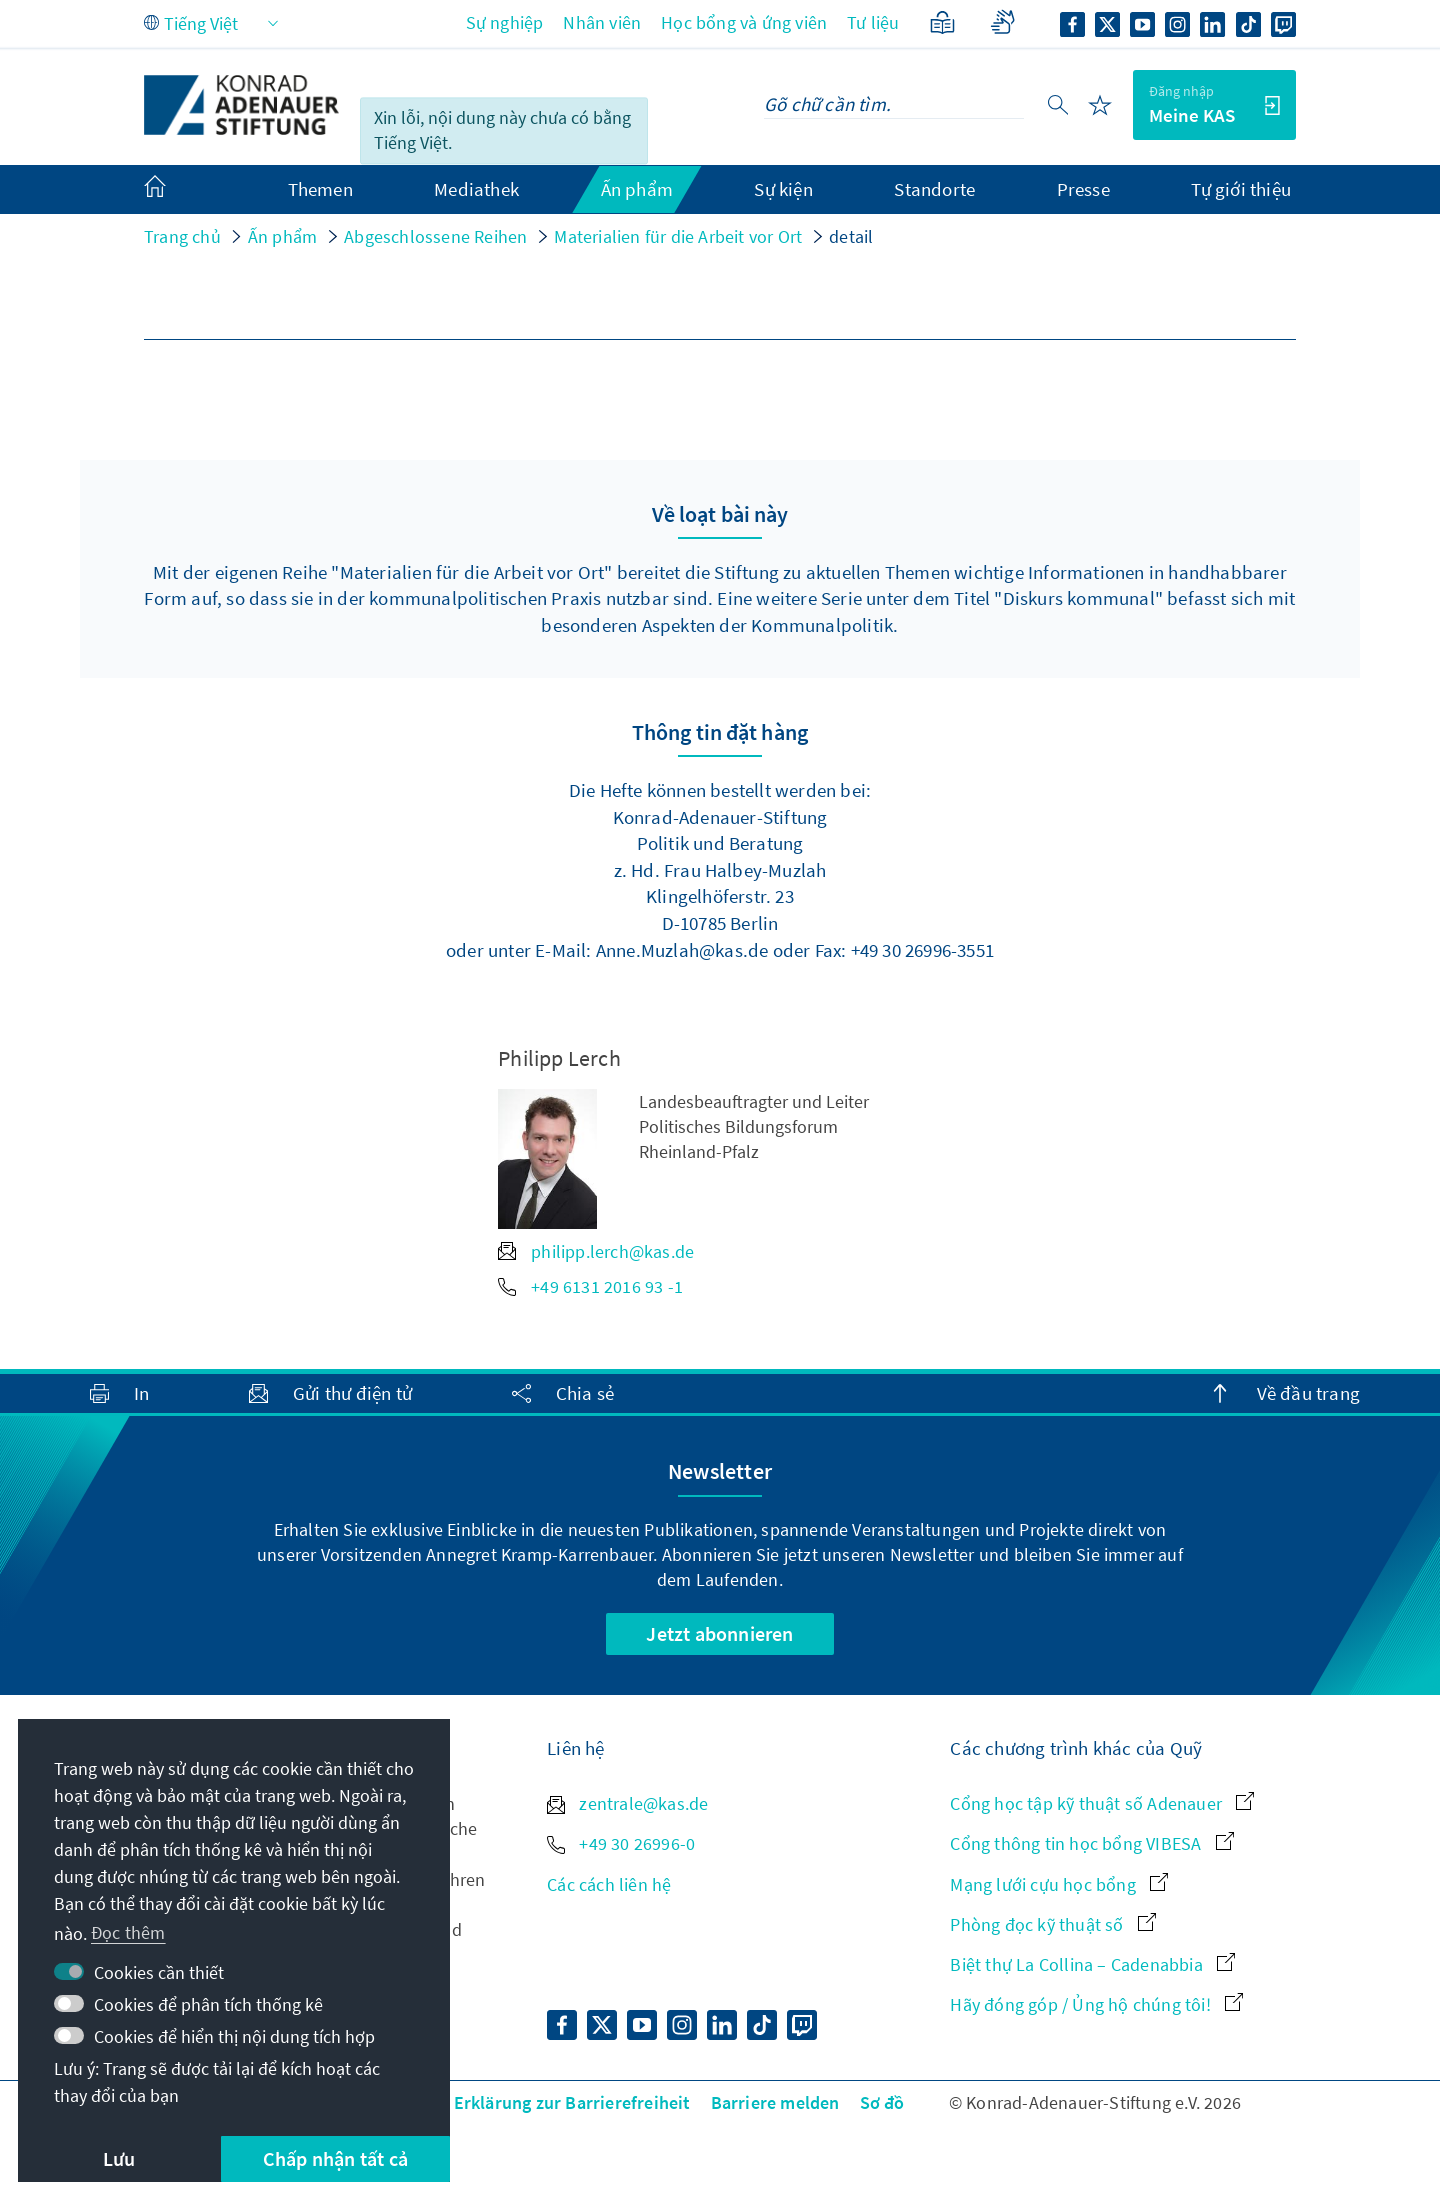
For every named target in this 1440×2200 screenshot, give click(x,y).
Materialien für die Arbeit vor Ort (678, 236)
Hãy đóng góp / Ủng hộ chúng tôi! (1096, 2004)
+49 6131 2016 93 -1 (590, 1286)
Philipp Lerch (559, 1058)
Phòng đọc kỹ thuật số (1052, 1924)
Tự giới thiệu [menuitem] (1241, 189)
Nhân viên (602, 22)
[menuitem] (175, 190)
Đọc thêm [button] (128, 1932)
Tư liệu (873, 22)
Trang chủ (182, 236)
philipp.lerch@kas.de (596, 1251)
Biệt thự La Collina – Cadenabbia (1092, 1964)
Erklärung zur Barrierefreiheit (572, 2102)
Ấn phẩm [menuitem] (637, 189)
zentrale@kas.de (627, 1803)
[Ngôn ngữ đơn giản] (942, 22)
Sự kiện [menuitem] (783, 189)
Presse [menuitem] (1083, 189)
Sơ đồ (882, 2102)
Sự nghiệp (505, 22)
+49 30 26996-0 (621, 1843)
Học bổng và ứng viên (744, 22)
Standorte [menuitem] (934, 189)
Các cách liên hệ (609, 1884)
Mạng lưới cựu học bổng (1059, 1884)
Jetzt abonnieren (719, 1633)
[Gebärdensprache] (1002, 22)
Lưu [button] (119, 2158)
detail (851, 236)
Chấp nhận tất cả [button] (335, 2158)
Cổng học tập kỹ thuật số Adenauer (1102, 1803)
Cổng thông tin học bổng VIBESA (1091, 1843)
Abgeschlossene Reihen (435, 236)
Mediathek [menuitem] (476, 189)
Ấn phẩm (282, 236)
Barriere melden (775, 2102)
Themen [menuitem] (320, 189)
